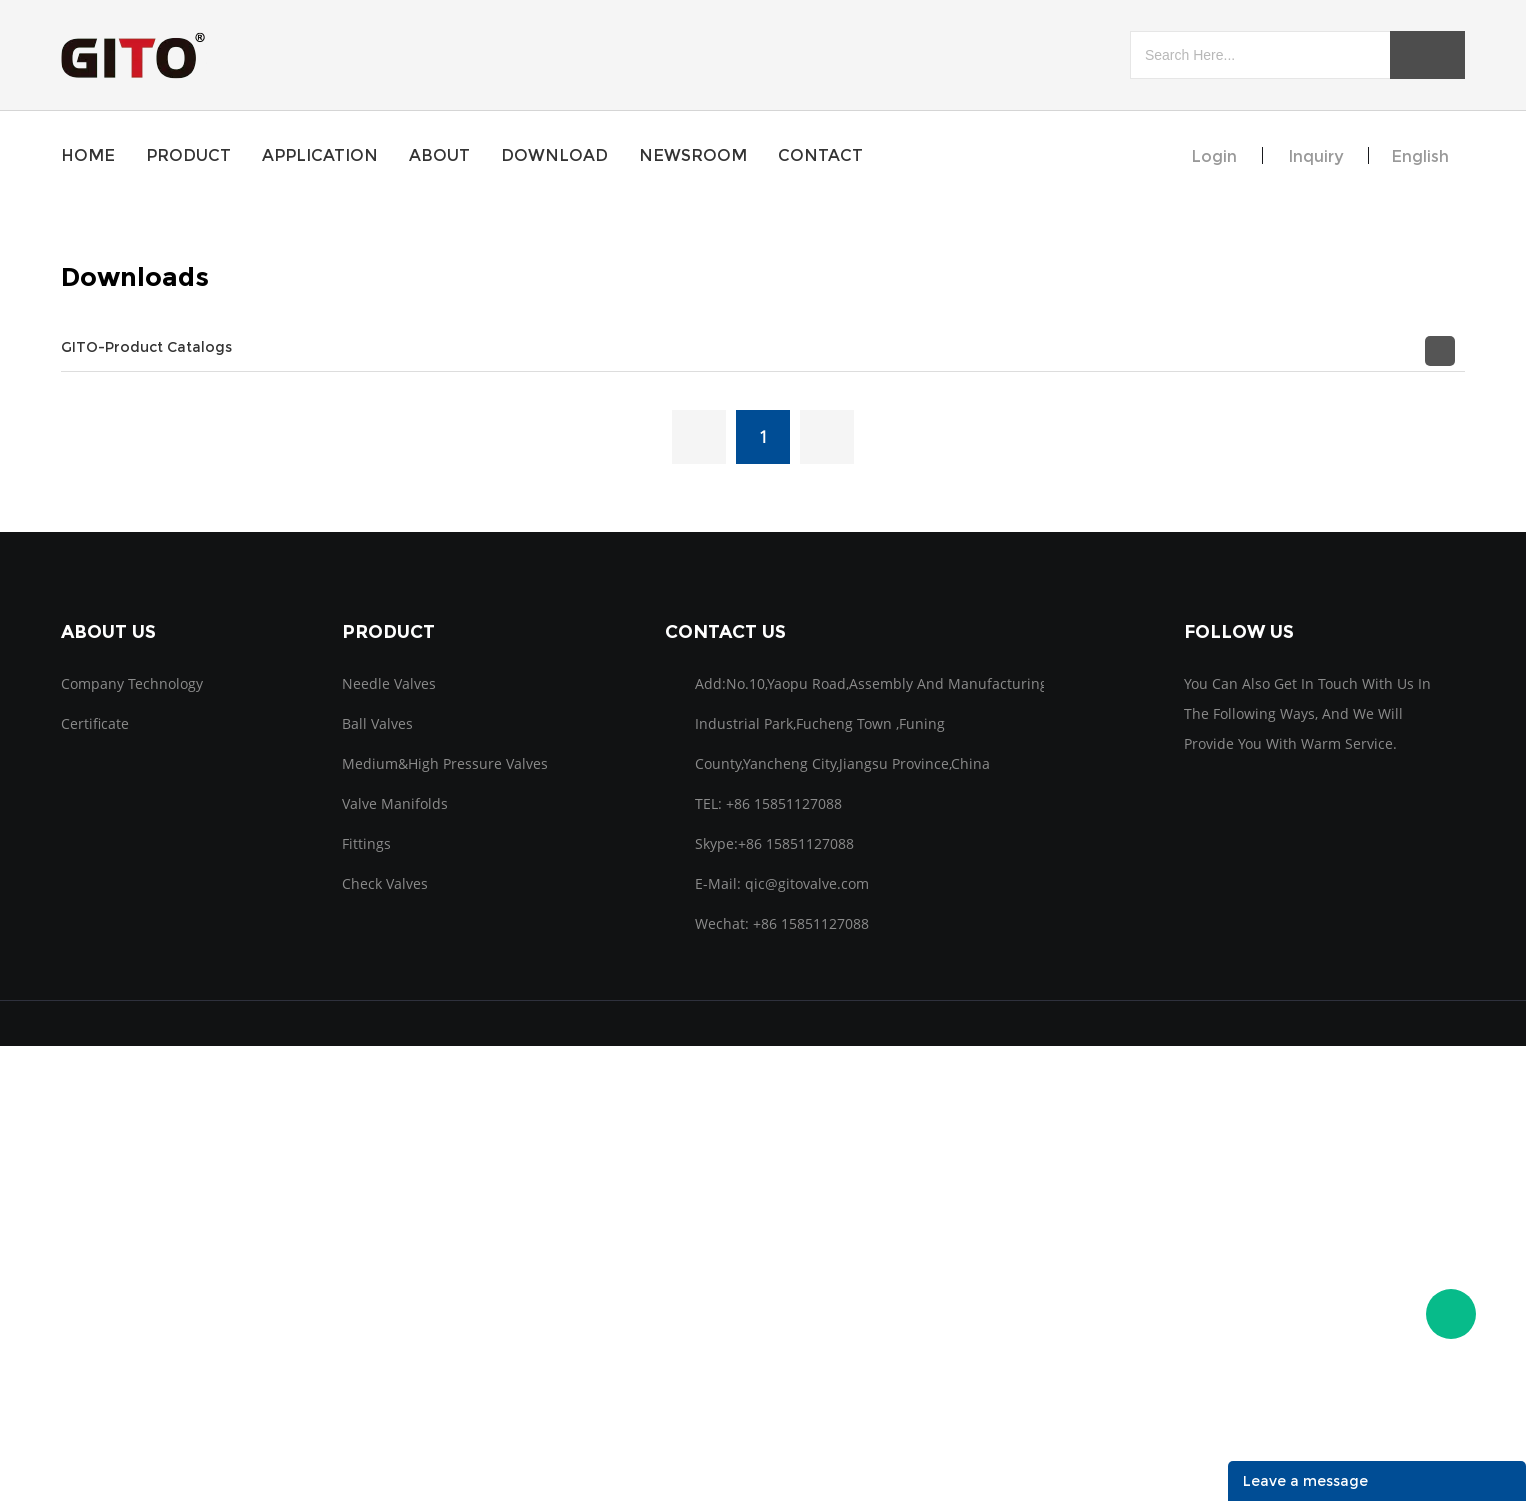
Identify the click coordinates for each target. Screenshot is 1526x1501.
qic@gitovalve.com (807, 883)
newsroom (693, 155)
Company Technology (132, 683)
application (320, 155)
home (88, 155)
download (554, 155)
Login (1214, 156)
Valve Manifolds (395, 803)
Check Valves (385, 883)
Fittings (366, 843)
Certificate (95, 723)
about (439, 155)
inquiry (1315, 156)
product (188, 155)
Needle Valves (389, 683)
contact (820, 155)
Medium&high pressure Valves (445, 763)
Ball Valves (377, 723)
